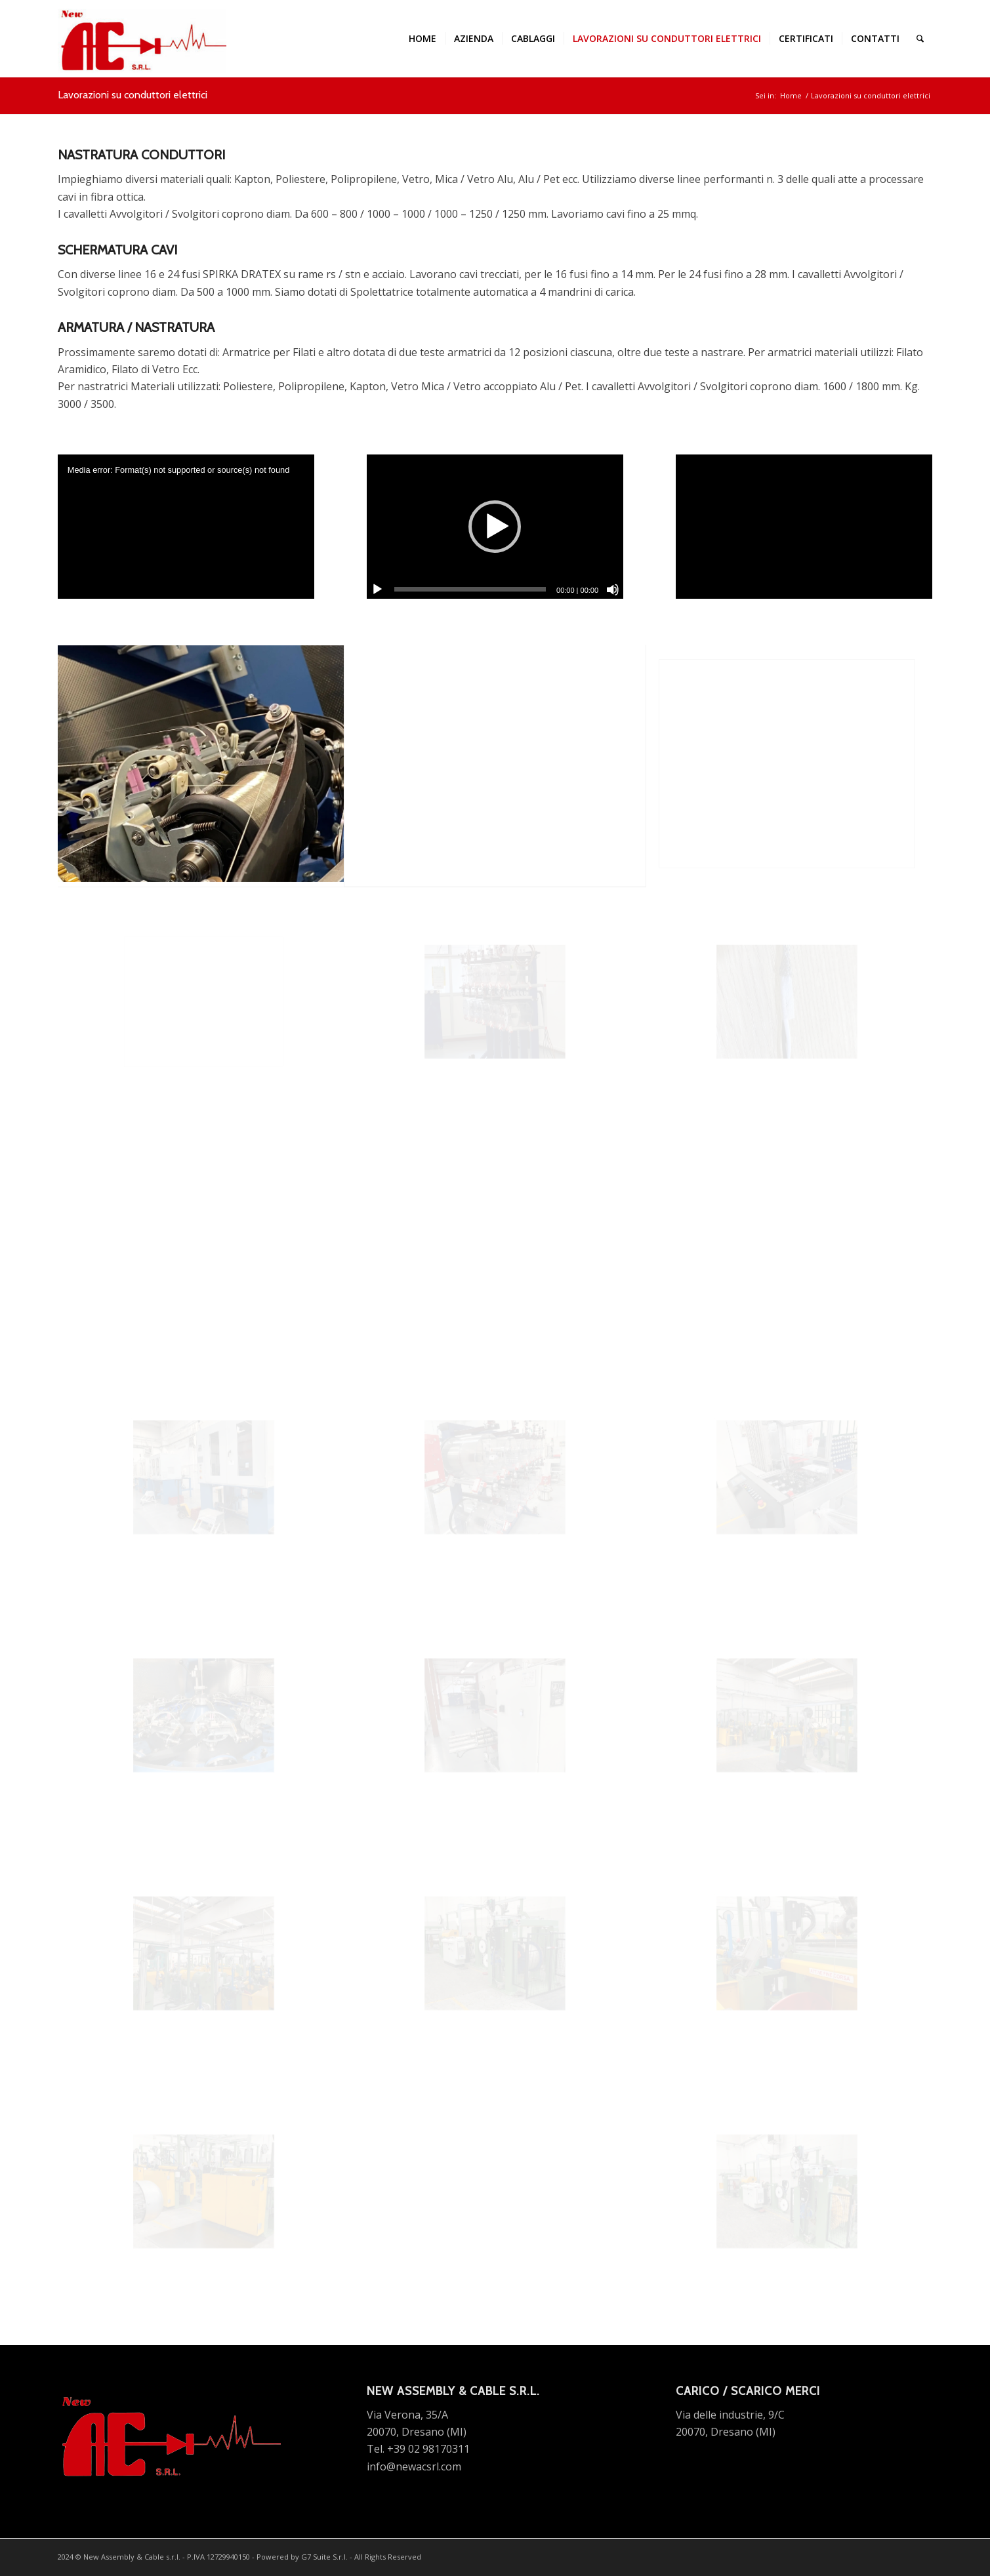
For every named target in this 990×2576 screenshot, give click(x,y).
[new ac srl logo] (142, 38)
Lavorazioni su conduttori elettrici (132, 95)
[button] (494, 526)
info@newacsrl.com (414, 2466)
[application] (186, 526)
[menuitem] (422, 38)
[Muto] (612, 589)
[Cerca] (920, 38)
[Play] (377, 589)
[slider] (470, 589)
